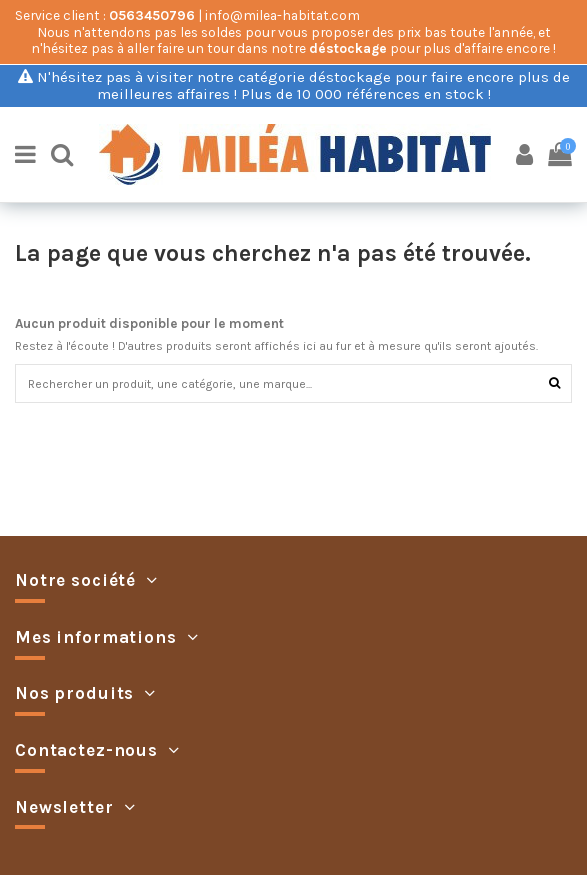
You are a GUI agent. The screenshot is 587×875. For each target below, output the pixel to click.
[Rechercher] (554, 383)
